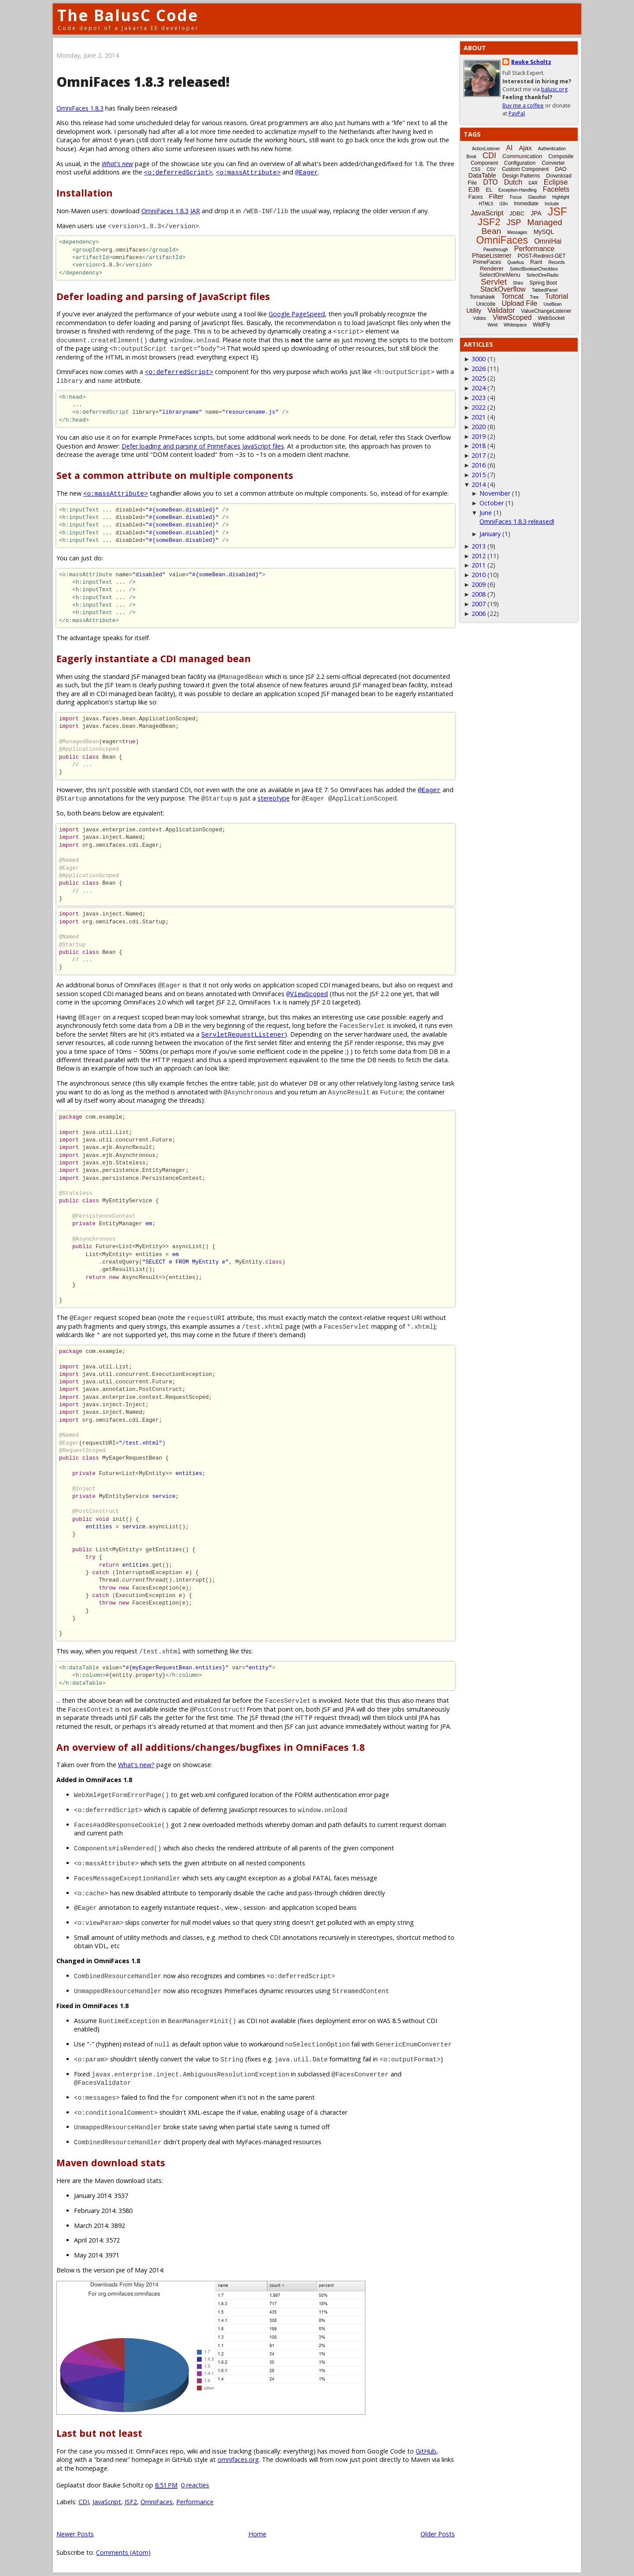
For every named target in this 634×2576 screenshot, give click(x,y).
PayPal (517, 113)
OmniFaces (156, 2502)
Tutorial (556, 296)
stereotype (274, 798)
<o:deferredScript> (178, 172)
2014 (479, 484)
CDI (83, 2502)
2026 (479, 368)
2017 (479, 455)
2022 (479, 407)
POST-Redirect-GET (542, 256)
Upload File (519, 303)
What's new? (136, 1765)
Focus (516, 197)
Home (257, 2534)
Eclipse (556, 182)
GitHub (426, 2451)
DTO (490, 182)
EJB (474, 189)
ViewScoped (512, 317)
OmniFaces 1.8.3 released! (143, 82)
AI (509, 148)
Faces (475, 197)
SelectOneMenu (499, 274)
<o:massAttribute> (248, 172)
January (490, 534)
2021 (479, 417)
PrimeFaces (487, 262)
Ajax (525, 148)
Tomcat (512, 296)
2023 (479, 397)
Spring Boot (543, 283)
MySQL (544, 231)
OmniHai (547, 241)
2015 (479, 475)
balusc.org (554, 89)
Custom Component (525, 169)
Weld (492, 324)
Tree (534, 297)
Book (471, 156)
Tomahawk (482, 297)
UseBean (552, 304)
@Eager (306, 172)
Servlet (494, 281)
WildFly (541, 325)
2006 (479, 613)
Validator (501, 310)
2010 (479, 575)
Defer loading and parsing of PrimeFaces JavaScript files (203, 446)
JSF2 (131, 2502)
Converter (553, 163)
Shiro (518, 283)
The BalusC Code (128, 15)
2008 (479, 594)
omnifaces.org (238, 2459)
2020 (479, 427)
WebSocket (551, 318)
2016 (479, 465)
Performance (195, 2502)
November (494, 493)
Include (552, 203)
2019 (479, 436)
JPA (536, 213)
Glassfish (537, 197)
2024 (479, 388)
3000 (479, 359)
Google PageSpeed (297, 314)
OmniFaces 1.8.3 (79, 108)
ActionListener (486, 148)
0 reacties (195, 2485)
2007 (479, 604)
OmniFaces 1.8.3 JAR (170, 211)
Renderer (492, 268)
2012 (479, 556)
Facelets (556, 189)
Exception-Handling (517, 190)
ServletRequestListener (243, 1034)
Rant (536, 262)
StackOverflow (503, 289)
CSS (476, 169)
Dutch (513, 182)
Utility (473, 310)
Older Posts (437, 2534)
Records (557, 262)
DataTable (482, 175)
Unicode (485, 304)
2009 (479, 584)
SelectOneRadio (543, 275)
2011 (479, 565)
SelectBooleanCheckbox (534, 269)
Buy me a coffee (523, 105)
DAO (560, 169)
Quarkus (515, 262)
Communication (522, 156)
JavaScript (106, 2502)
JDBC (516, 213)
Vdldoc (480, 318)
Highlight (560, 197)
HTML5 (486, 203)
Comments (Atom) (123, 2552)
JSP (514, 222)
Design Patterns (521, 176)
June (485, 512)
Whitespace (515, 324)
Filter (496, 196)
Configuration (519, 163)
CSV (491, 169)
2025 (479, 378)
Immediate (526, 203)
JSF (557, 211)
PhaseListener (492, 255)
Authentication (552, 148)
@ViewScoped (307, 994)
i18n (503, 203)
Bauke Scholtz (531, 62)
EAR (533, 183)
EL (489, 190)
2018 (479, 445)
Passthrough (495, 249)
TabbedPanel (544, 290)
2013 (479, 546)
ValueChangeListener (546, 311)
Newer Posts (75, 2534)
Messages (517, 232)
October (491, 503)
